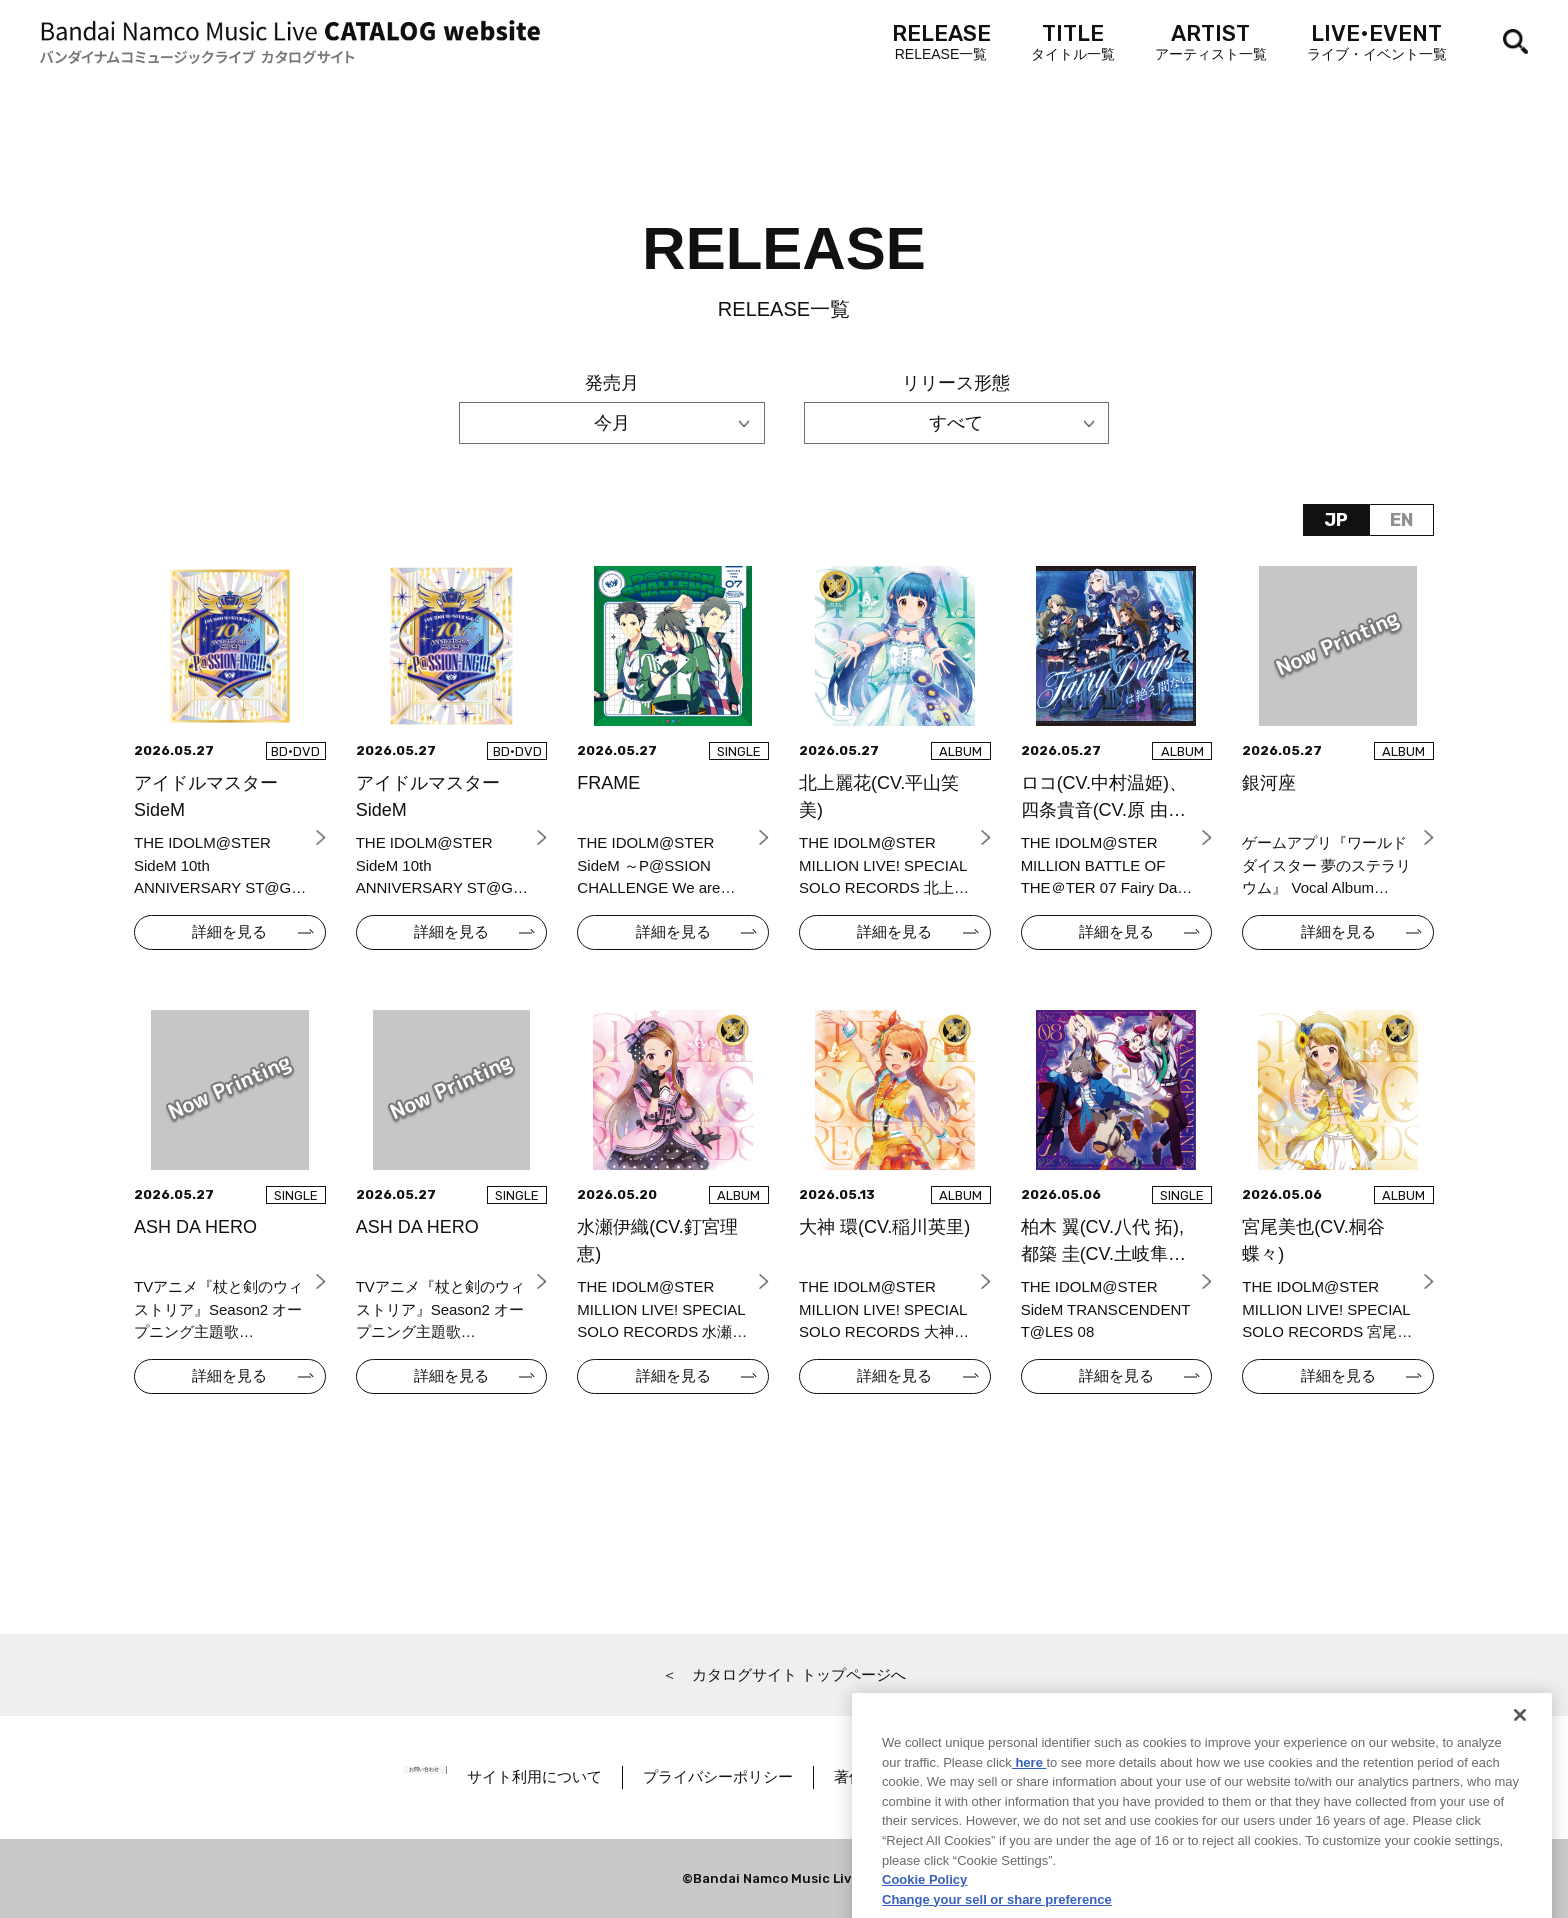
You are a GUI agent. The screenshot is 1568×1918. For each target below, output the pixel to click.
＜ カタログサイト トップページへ (784, 1674)
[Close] (1520, 1772)
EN (1401, 520)
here (1029, 1818)
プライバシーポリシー (761, 1776)
